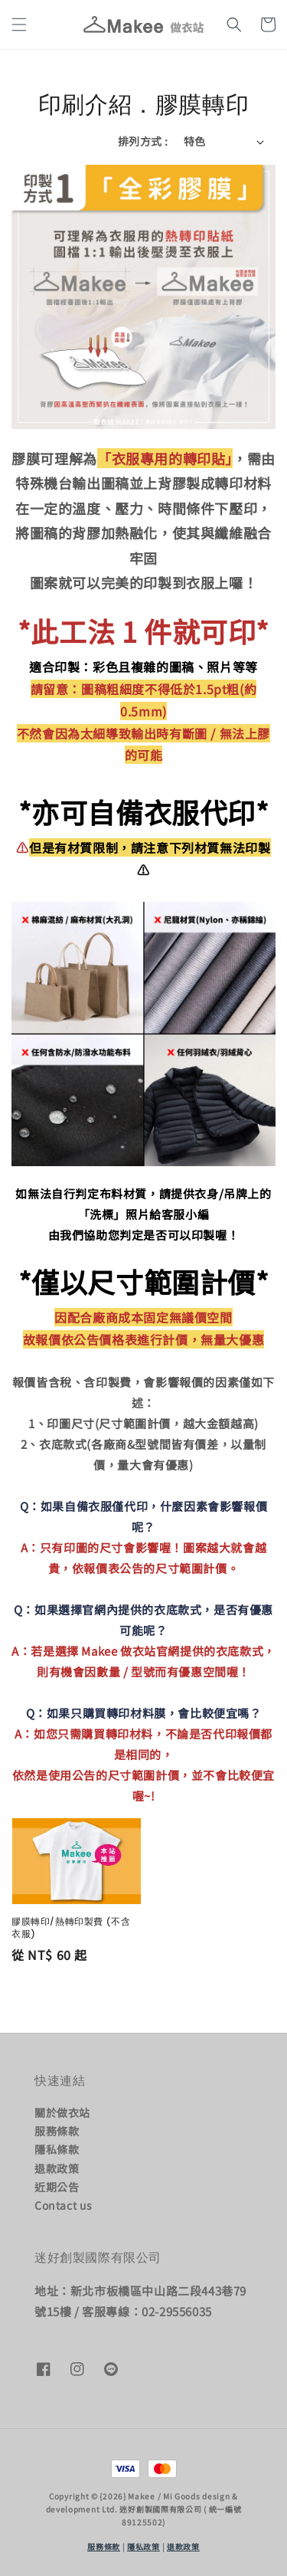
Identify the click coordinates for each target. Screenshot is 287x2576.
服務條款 (56, 2130)
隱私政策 (143, 2546)
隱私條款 (56, 2149)
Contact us (63, 2205)
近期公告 (56, 2186)
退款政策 (56, 2168)
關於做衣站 (62, 2112)
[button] (19, 24)
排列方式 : (143, 141)
